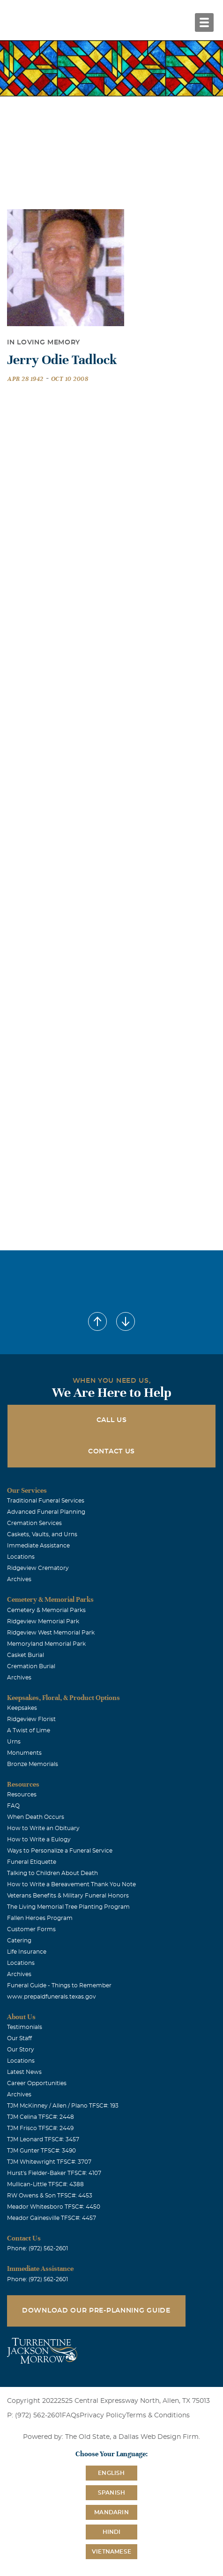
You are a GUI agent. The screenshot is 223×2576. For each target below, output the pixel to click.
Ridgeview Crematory (38, 1568)
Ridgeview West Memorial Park (51, 1632)
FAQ (13, 1806)
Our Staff (19, 2038)
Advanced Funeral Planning (46, 1512)
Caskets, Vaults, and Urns (42, 1534)
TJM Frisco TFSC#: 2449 (40, 2128)
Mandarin (111, 2512)
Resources (22, 1794)
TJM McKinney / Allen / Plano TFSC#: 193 (63, 2106)
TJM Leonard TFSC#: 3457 (43, 2139)
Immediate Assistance (38, 1545)
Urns (14, 1741)
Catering (19, 1940)
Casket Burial (25, 1655)
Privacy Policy (103, 2415)
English (111, 2473)
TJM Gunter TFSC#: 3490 (41, 2150)
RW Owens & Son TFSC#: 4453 (49, 2195)
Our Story (20, 2049)
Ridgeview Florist (31, 1719)
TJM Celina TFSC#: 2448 (40, 2117)
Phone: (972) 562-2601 (37, 2248)
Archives (19, 1579)
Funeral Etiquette (31, 1862)
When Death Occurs (35, 1817)
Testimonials (24, 2027)
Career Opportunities (37, 2083)
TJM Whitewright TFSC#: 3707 (49, 2162)
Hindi (112, 2532)
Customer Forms (31, 1929)
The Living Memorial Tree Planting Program (68, 1907)
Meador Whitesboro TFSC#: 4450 (53, 2207)
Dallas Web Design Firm (159, 2437)
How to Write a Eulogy (39, 1839)
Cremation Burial (31, 1666)
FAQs (71, 2415)
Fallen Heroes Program (40, 1918)
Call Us (112, 1420)
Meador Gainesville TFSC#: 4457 (51, 2218)
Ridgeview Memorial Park (43, 1621)
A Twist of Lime (28, 1730)
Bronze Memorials (32, 1764)
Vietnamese (111, 2551)
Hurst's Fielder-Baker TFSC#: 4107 (54, 2173)
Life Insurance (26, 1952)
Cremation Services (34, 1523)
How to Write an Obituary (43, 1828)
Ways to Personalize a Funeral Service (59, 1851)
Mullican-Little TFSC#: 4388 (45, 2184)
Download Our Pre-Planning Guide (96, 2310)
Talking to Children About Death (52, 1873)
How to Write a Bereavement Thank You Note (71, 1884)
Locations (21, 1557)
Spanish (111, 2493)
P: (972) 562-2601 (34, 2415)
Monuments (24, 1753)
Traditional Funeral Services (45, 1500)
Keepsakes (22, 1708)
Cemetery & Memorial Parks (46, 1610)
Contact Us (111, 1451)
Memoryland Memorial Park (46, 1644)
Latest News (24, 2072)
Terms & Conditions (158, 2415)
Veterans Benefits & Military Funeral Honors (68, 1895)
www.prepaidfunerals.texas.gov (51, 1997)
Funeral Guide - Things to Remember (59, 1985)
